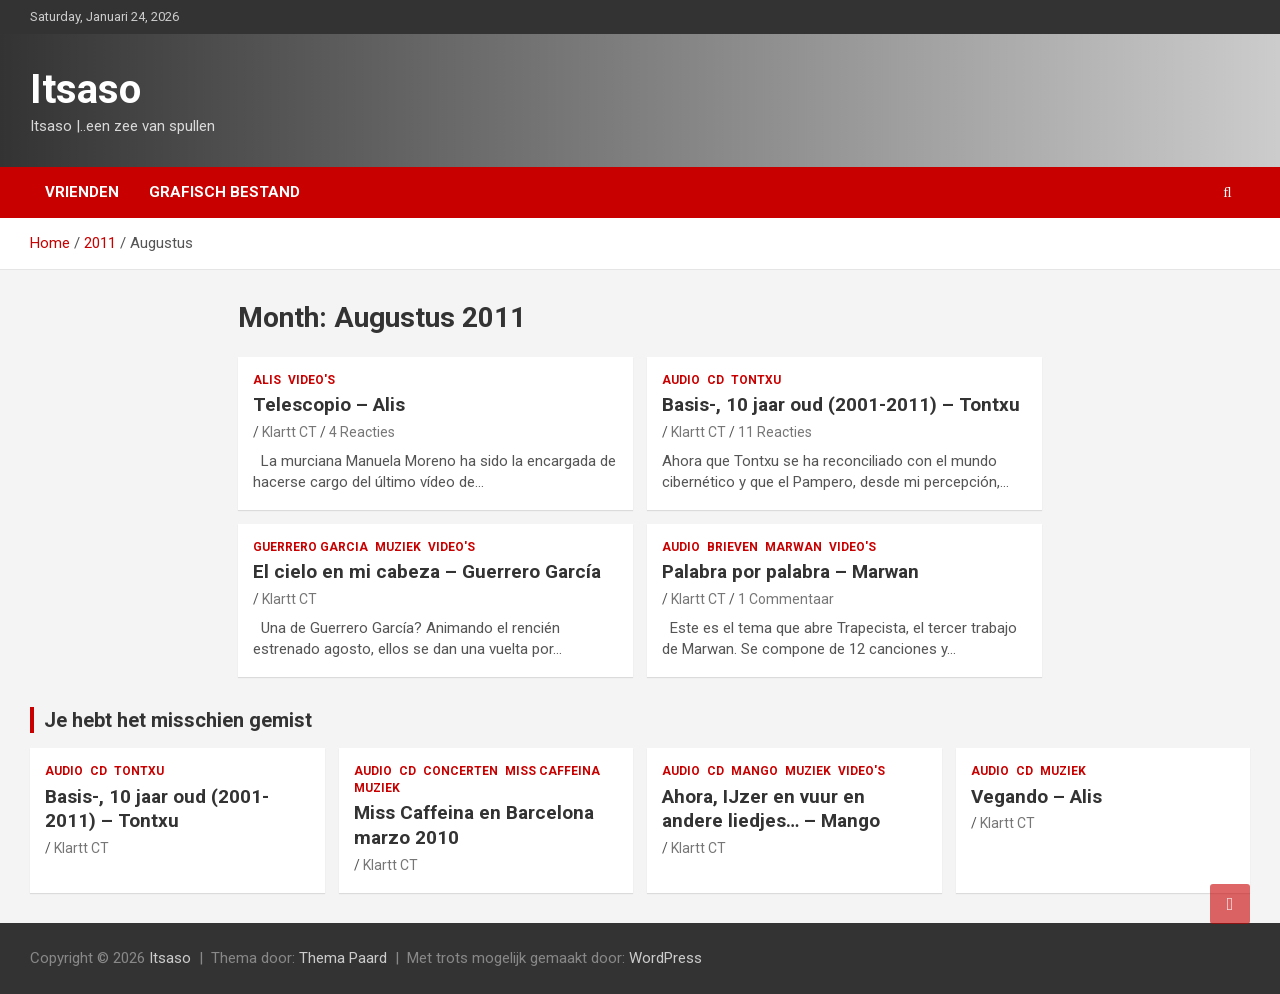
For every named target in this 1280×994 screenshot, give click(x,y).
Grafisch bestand (224, 192)
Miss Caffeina (552, 771)
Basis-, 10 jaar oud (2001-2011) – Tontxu (841, 404)
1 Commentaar (786, 599)
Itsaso (85, 89)
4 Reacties (362, 432)
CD (715, 380)
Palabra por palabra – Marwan (790, 571)
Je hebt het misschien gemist (178, 720)
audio (681, 380)
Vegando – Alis (1036, 796)
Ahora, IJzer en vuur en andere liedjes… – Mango (771, 809)
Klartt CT (289, 432)
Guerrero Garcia (310, 547)
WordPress (665, 958)
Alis (267, 380)
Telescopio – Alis (329, 404)
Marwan (793, 547)
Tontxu (756, 380)
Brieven (732, 547)
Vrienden (82, 192)
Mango (754, 771)
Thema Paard (343, 958)
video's (311, 380)
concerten (460, 771)
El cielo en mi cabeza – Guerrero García (427, 571)
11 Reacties (775, 432)
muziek (398, 547)
